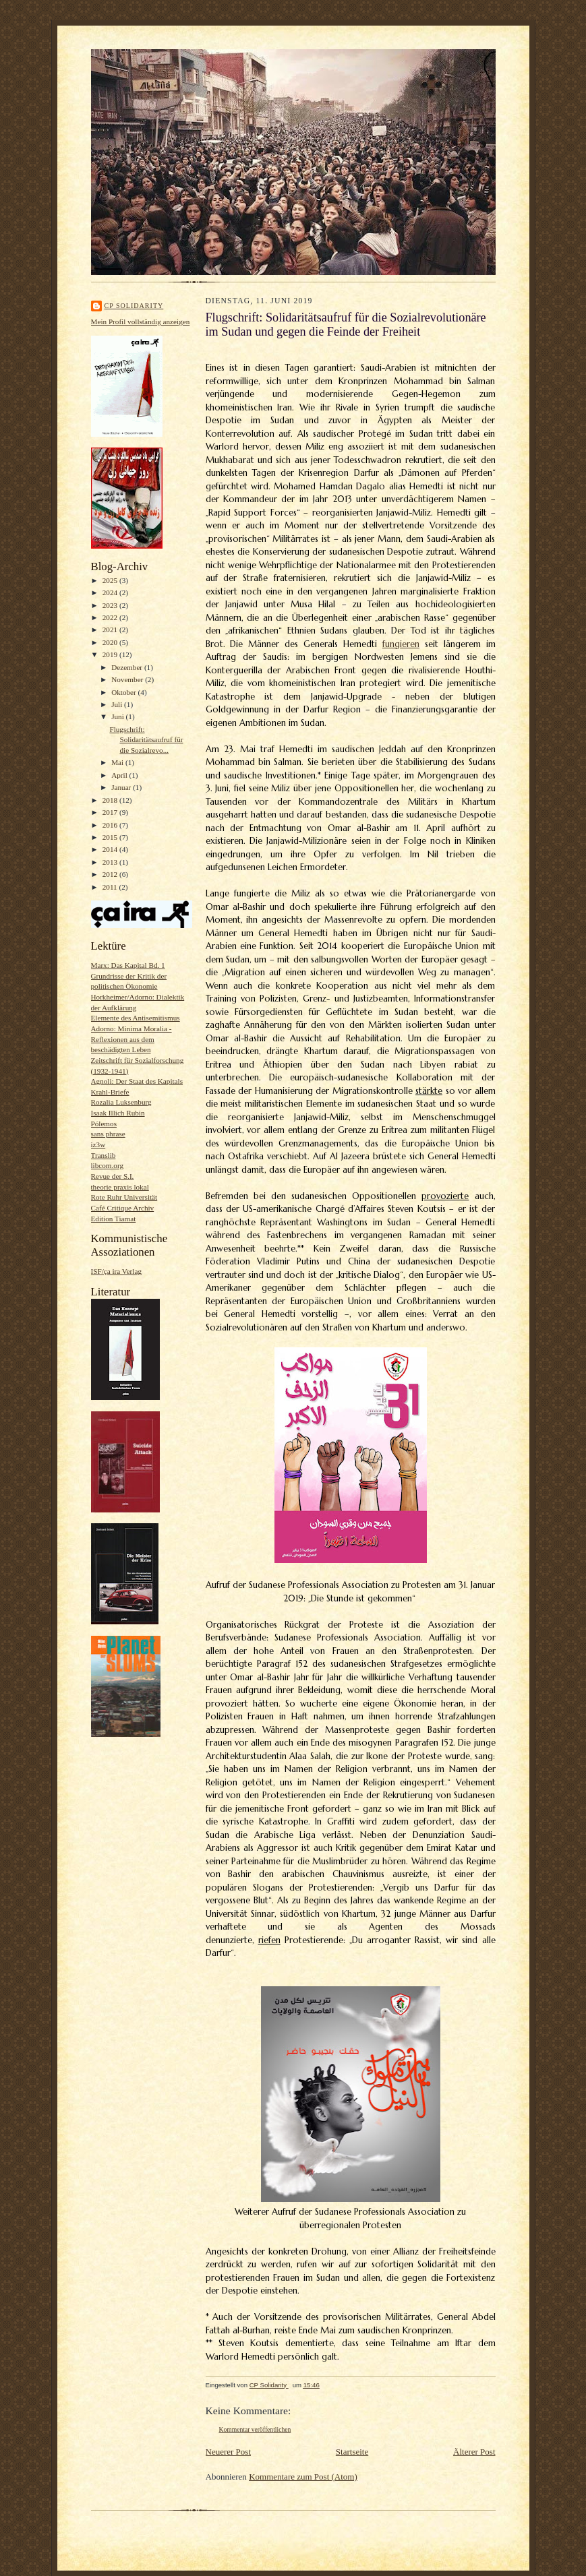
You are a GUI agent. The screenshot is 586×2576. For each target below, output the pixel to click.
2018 (110, 800)
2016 (110, 825)
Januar (122, 787)
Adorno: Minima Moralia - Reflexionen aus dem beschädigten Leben (131, 1038)
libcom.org (107, 1165)
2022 (110, 617)
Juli (117, 704)
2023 (110, 605)
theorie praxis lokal (120, 1187)
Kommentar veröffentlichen (255, 2429)
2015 (110, 837)
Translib (103, 1155)
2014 (110, 849)
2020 (110, 642)
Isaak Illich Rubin (118, 1113)
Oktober (124, 692)
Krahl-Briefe (110, 1092)
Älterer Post (474, 2452)
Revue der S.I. (112, 1176)
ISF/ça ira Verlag (116, 1271)
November (128, 679)
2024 (110, 592)
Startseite (352, 2452)
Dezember (127, 667)
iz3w (98, 1144)
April (120, 775)
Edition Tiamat (113, 1219)
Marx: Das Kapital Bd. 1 (128, 965)
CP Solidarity (134, 305)
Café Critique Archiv (122, 1208)
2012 (110, 874)
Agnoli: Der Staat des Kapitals (137, 1081)
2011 (110, 887)
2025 (110, 580)
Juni (118, 716)
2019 (110, 654)
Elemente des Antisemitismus (135, 1018)
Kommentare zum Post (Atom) (303, 2477)
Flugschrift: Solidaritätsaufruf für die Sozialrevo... (146, 739)
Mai (118, 762)
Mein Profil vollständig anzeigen (140, 321)
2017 (110, 812)
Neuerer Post (229, 2452)
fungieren (400, 644)
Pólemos (104, 1124)
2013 (110, 862)
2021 (110, 629)
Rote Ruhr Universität (124, 1197)
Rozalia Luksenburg (121, 1102)
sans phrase (108, 1134)
